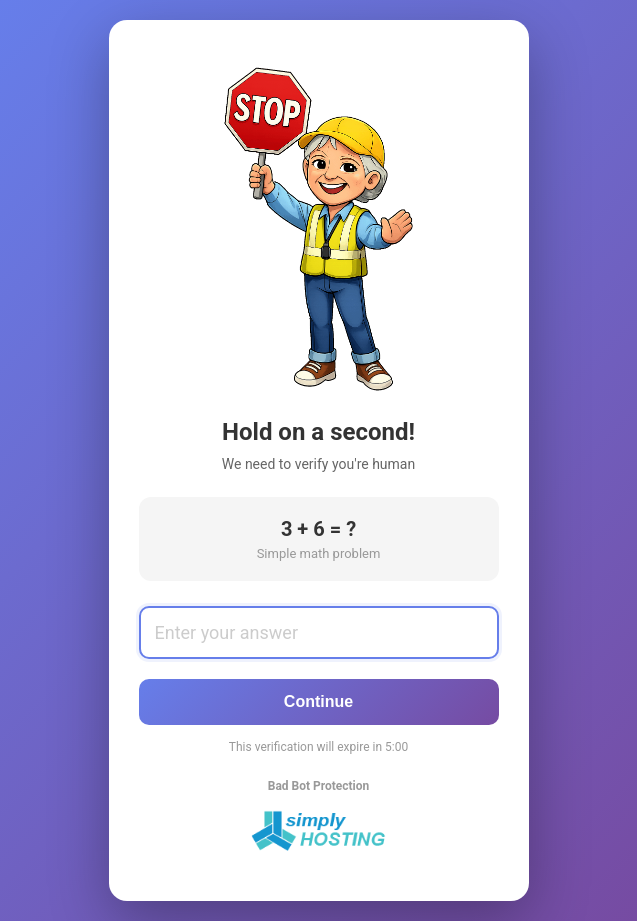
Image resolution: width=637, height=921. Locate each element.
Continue (318, 701)
